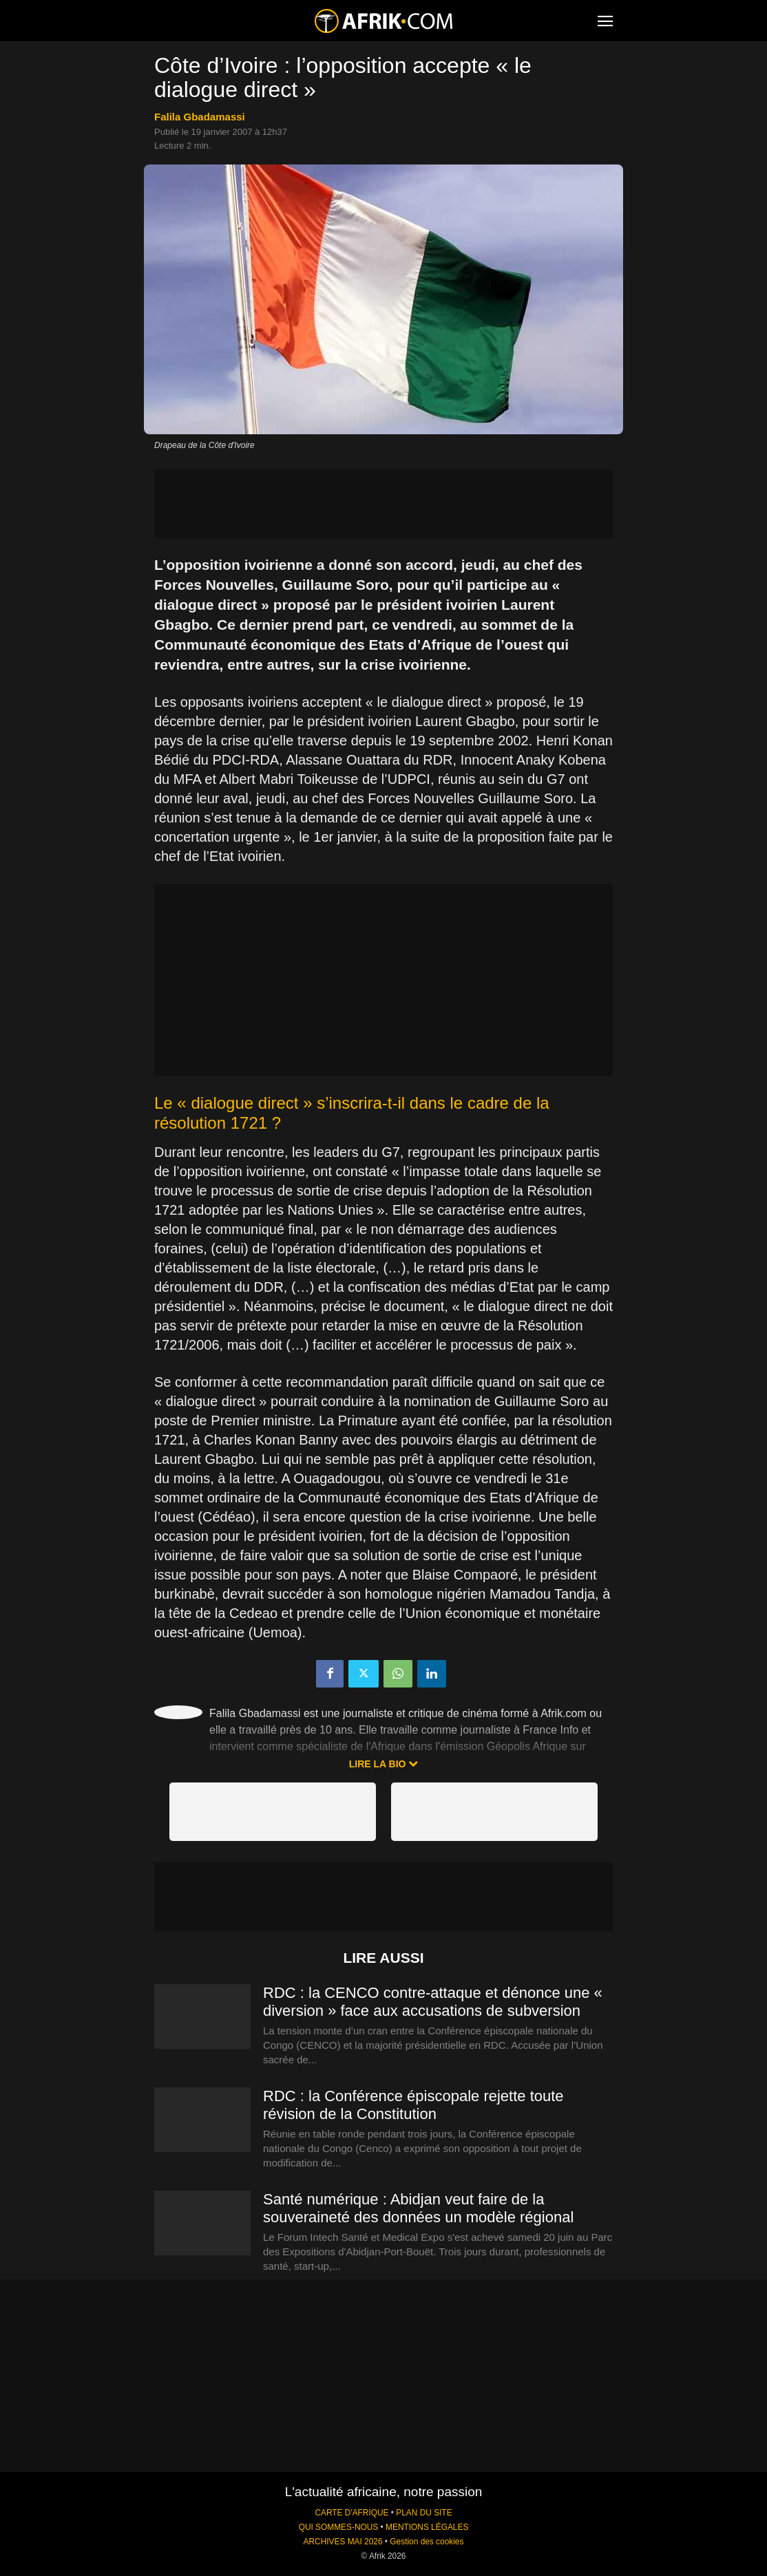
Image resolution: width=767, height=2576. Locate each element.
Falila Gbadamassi (199, 117)
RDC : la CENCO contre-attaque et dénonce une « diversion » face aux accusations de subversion (432, 2001)
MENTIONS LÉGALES (427, 2527)
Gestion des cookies (426, 2541)
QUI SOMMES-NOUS (339, 2527)
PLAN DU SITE (424, 2513)
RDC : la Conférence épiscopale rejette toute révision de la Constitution (413, 2104)
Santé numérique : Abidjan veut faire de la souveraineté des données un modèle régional (418, 2208)
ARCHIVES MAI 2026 (343, 2541)
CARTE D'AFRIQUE (351, 2513)
